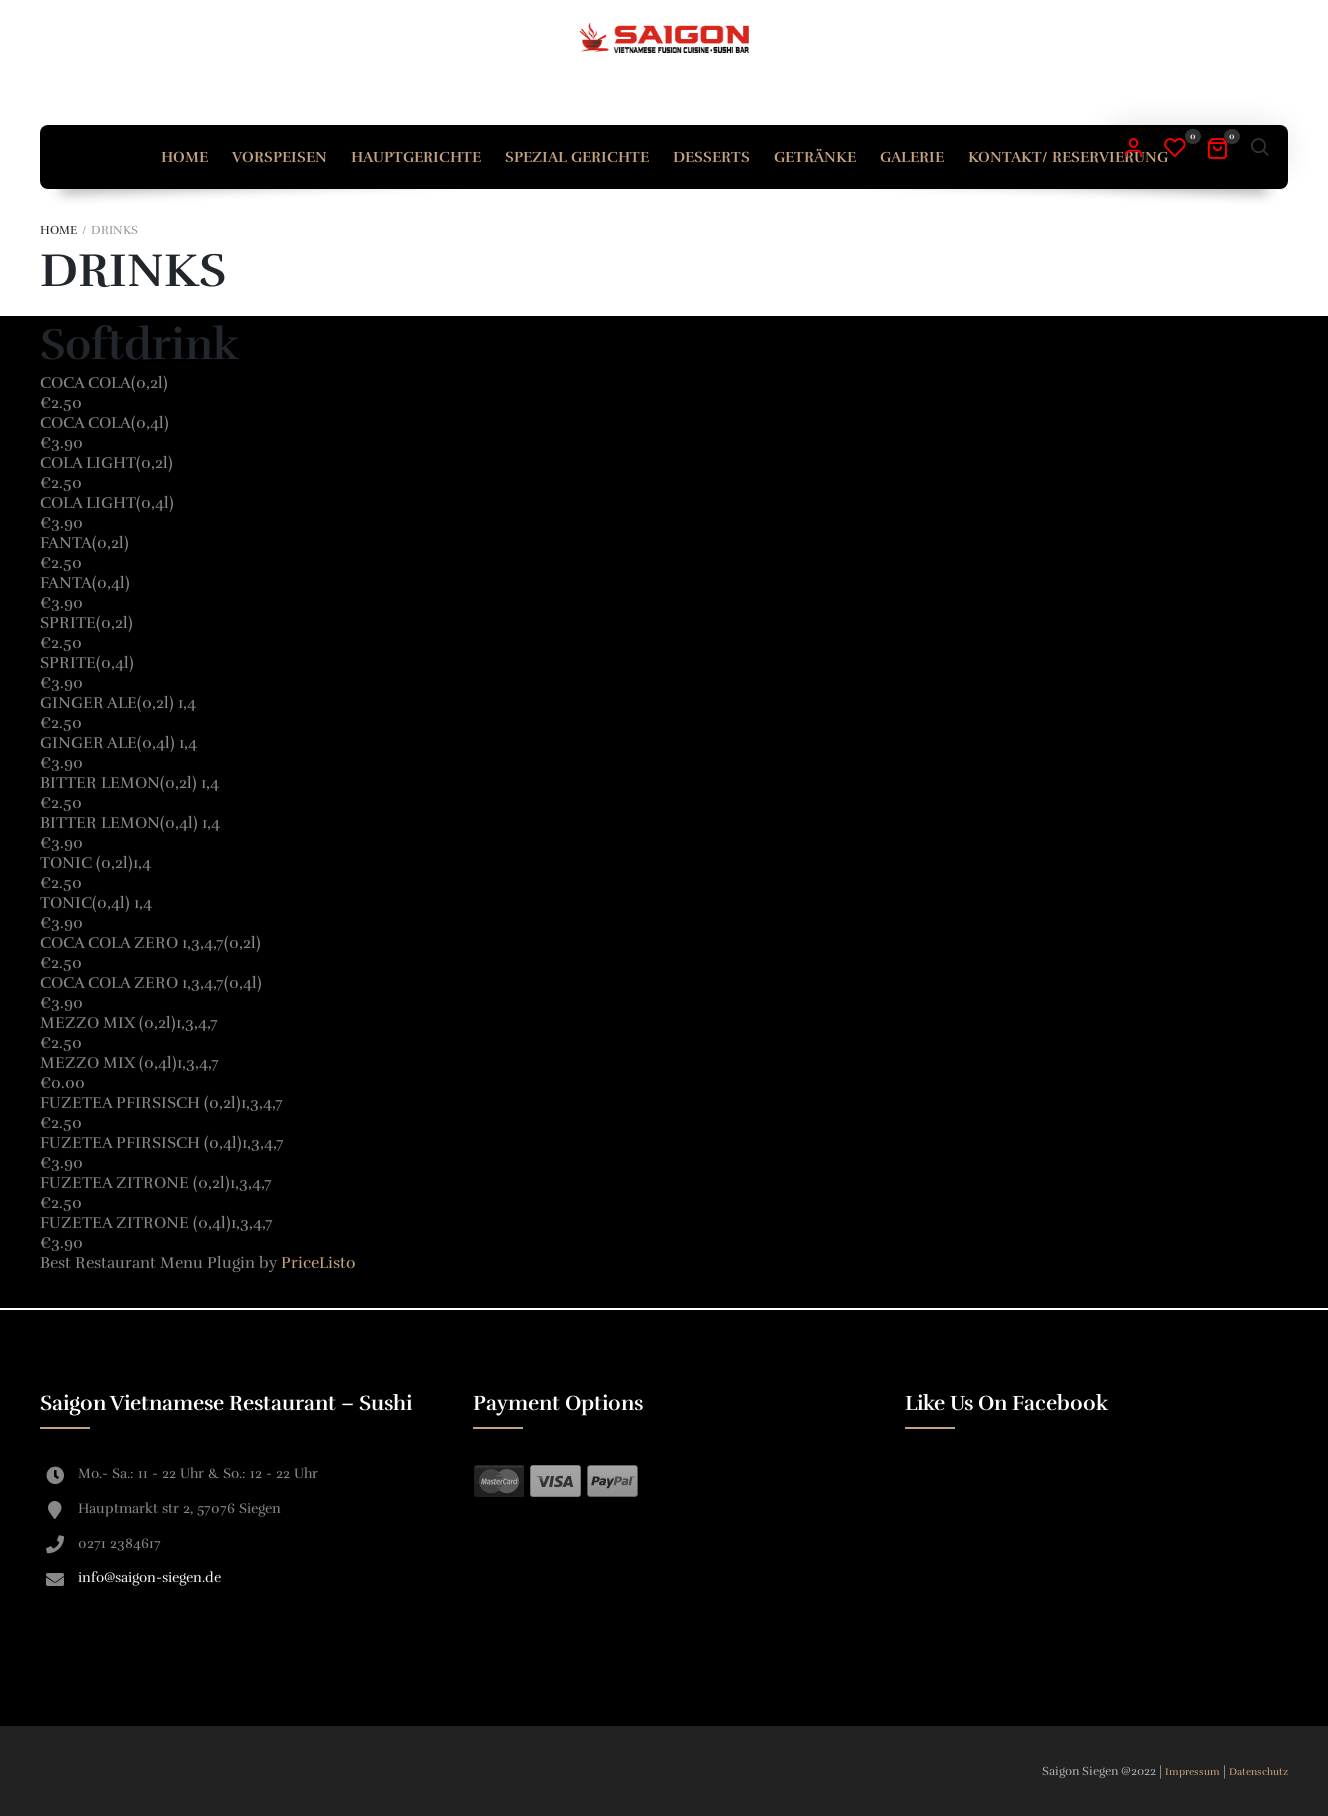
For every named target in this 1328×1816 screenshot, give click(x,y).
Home (184, 157)
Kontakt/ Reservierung (1068, 157)
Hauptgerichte (416, 157)
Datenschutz (1258, 1772)
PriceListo (318, 1263)
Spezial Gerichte (577, 157)
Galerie (912, 157)
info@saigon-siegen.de (149, 1577)
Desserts (711, 157)
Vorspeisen (279, 157)
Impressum (1194, 1772)
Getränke (815, 157)
